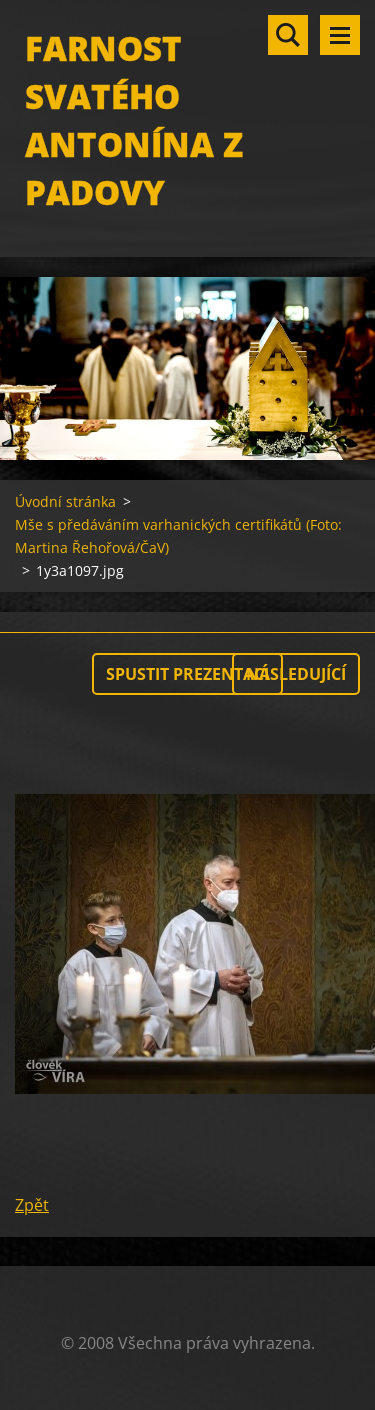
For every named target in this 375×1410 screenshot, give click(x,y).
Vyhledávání (288, 35)
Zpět (32, 1205)
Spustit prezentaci (187, 674)
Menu (340, 35)
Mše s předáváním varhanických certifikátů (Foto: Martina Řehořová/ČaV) (178, 536)
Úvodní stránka (65, 501)
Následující (296, 674)
